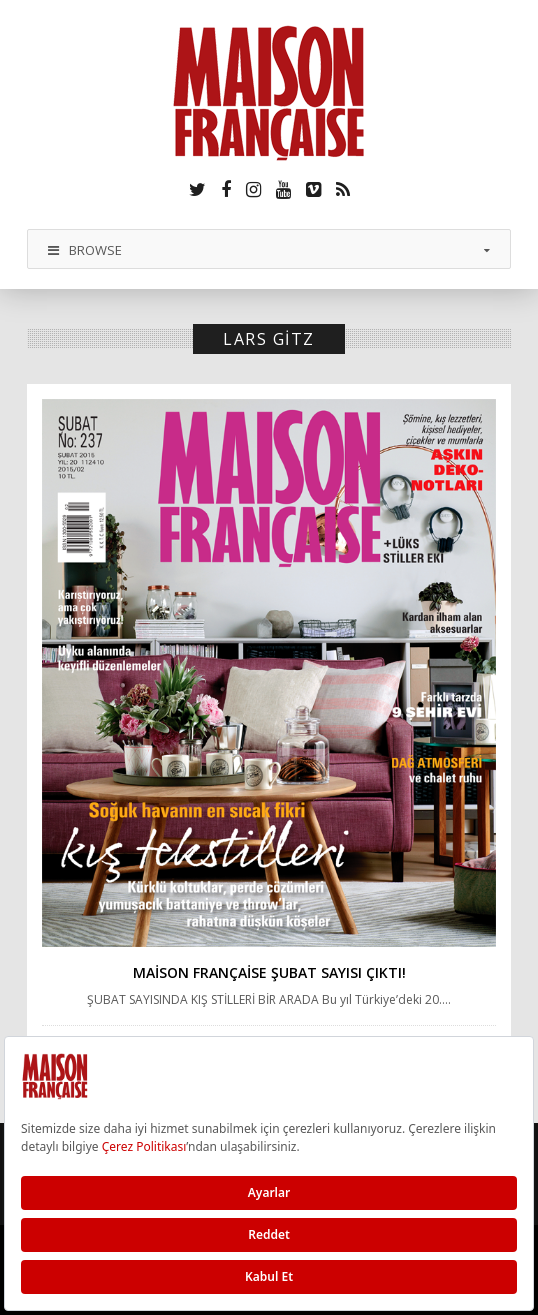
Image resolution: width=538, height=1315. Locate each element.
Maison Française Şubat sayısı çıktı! (269, 972)
